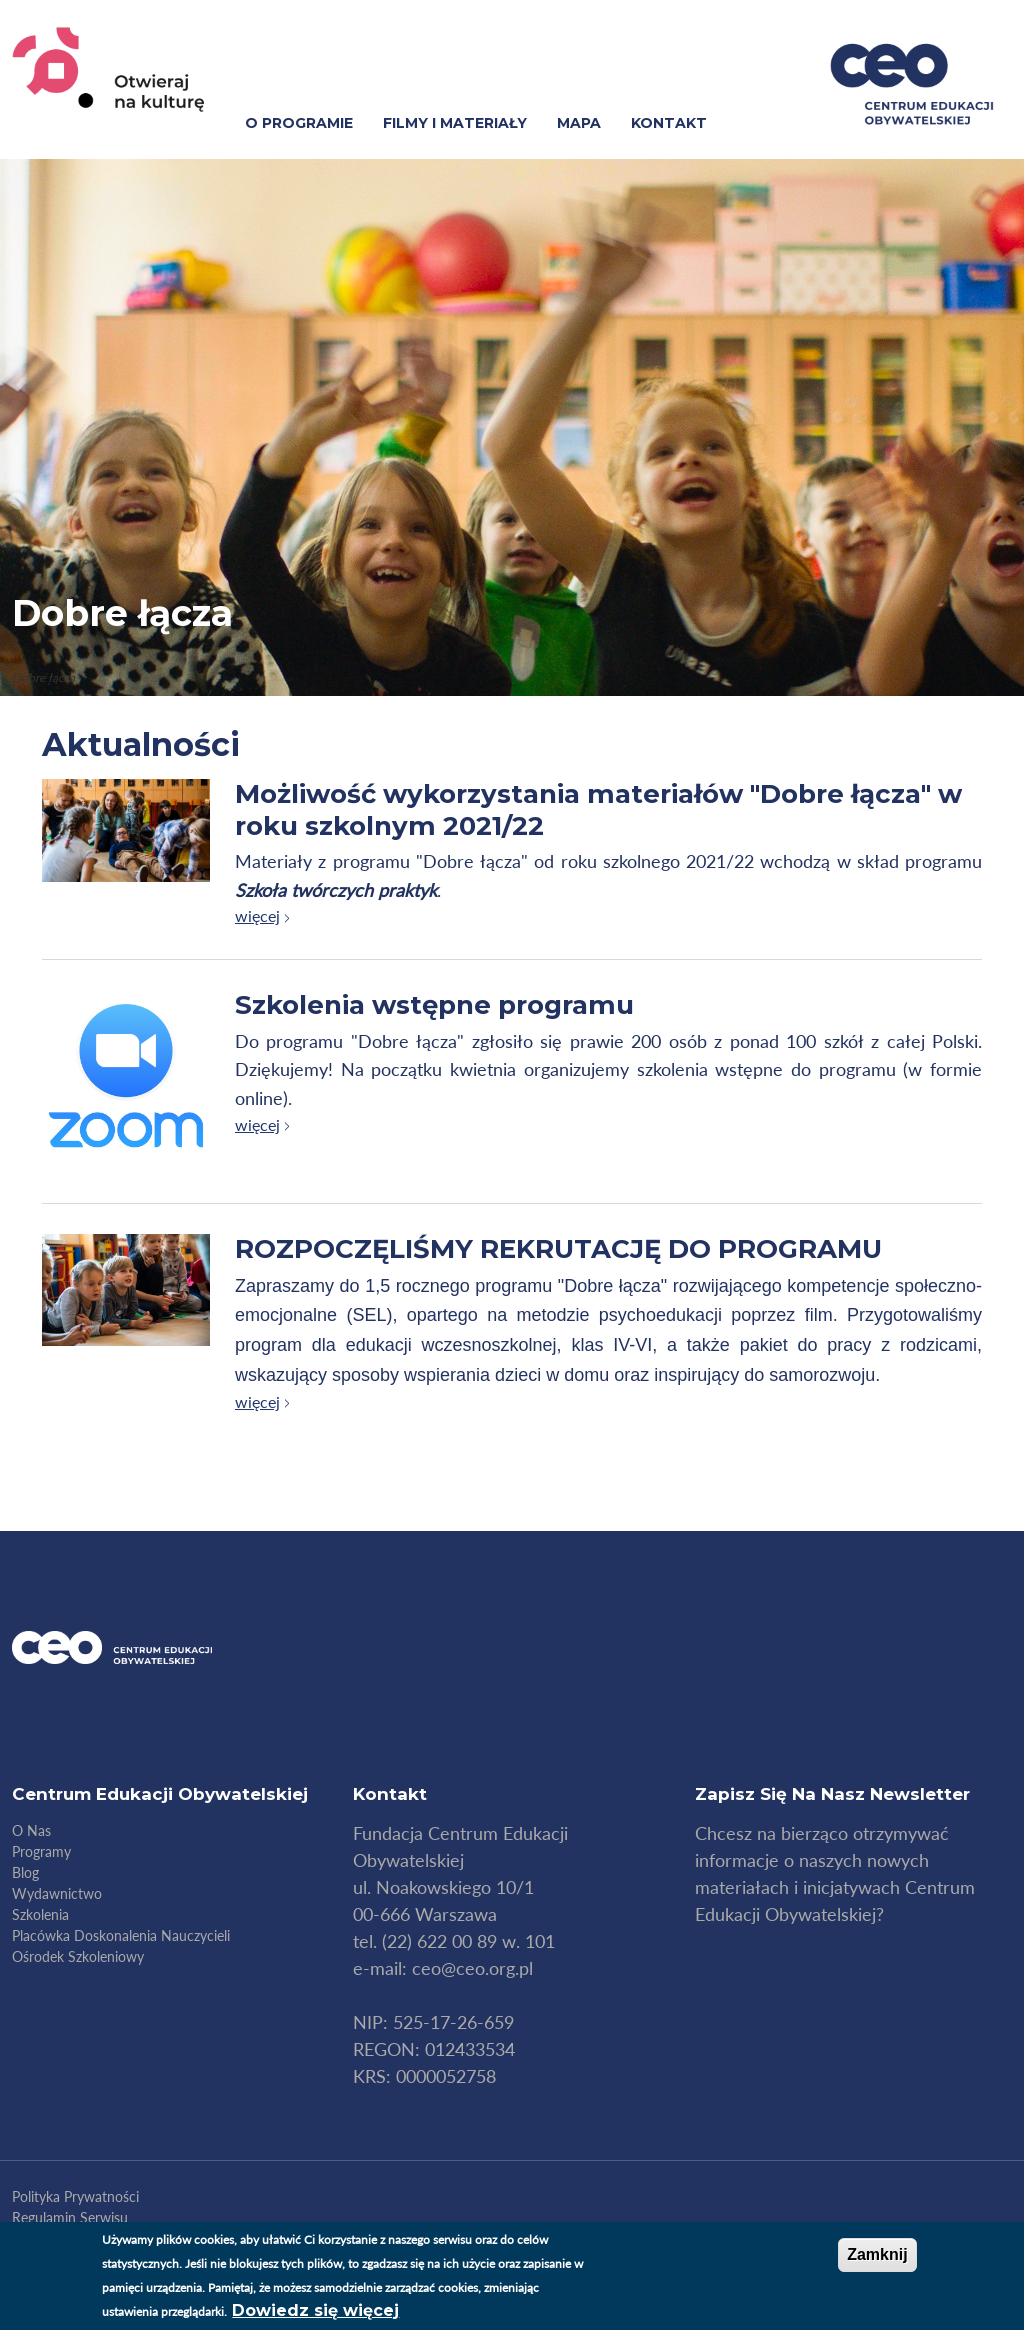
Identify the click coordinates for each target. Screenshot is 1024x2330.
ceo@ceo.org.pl (472, 1968)
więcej (257, 915)
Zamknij (877, 2254)
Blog (25, 1872)
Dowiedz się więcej (315, 2310)
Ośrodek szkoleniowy (78, 1956)
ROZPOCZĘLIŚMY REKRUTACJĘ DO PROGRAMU (558, 1249)
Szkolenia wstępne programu (434, 1005)
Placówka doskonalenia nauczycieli (121, 1935)
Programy (41, 1851)
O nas (31, 1830)
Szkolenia (40, 1914)
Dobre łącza (122, 613)
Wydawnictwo (57, 1893)
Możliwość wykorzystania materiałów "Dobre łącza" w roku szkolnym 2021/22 (598, 809)
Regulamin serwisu (70, 2217)
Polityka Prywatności (75, 2196)
